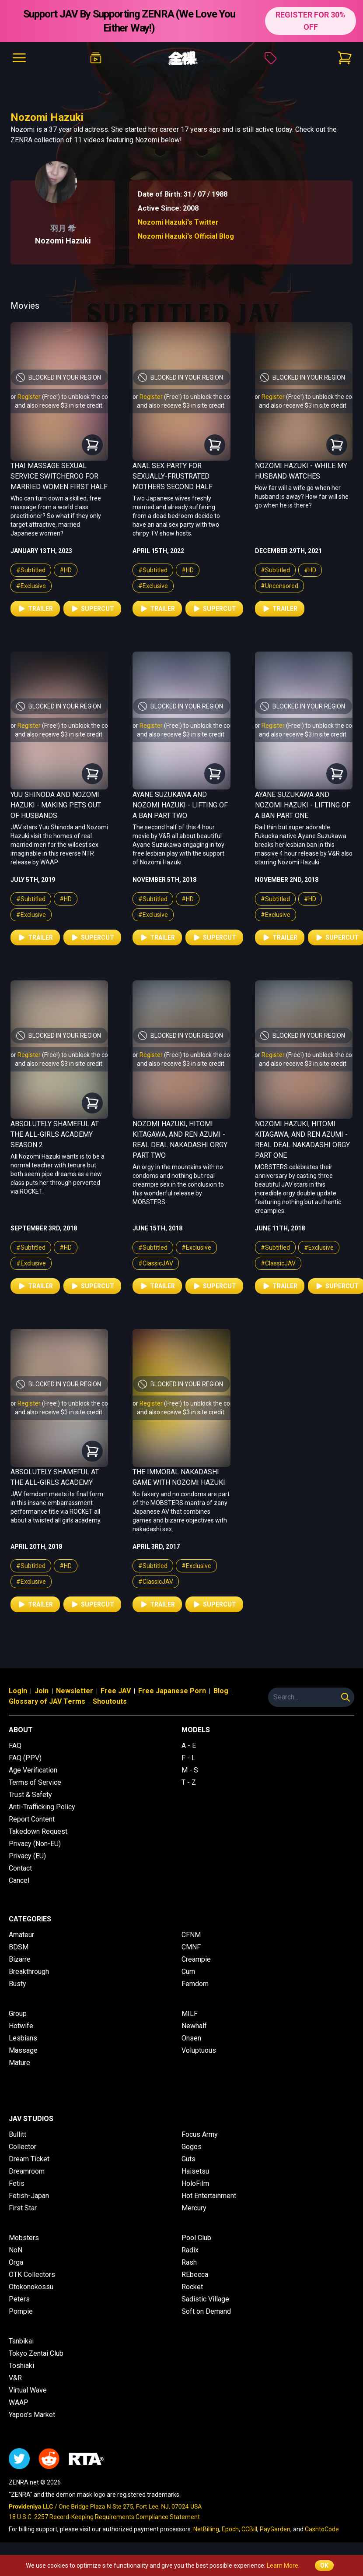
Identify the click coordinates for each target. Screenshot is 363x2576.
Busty (17, 1984)
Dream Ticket (29, 2159)
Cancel (19, 1880)
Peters (19, 2299)
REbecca (195, 2274)
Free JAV (116, 1691)
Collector (22, 2147)
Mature (19, 2062)
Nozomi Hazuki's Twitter (178, 222)
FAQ (15, 1745)
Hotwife (21, 2026)
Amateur (21, 1935)
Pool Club (196, 2238)
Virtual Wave (28, 2390)
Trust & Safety (30, 1794)
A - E (189, 1745)
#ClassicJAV (155, 1263)
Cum (188, 1971)
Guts (188, 2159)
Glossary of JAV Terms (47, 1701)
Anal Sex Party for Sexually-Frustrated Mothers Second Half (173, 476)
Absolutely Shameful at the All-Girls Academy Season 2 (54, 1134)
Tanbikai (21, 2341)
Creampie (196, 1959)
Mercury (194, 2208)
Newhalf (194, 2026)
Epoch (230, 2529)
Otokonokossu (31, 2287)
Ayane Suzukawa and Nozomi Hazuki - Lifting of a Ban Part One (302, 805)
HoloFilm (195, 2183)
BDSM (18, 1947)
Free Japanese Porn (172, 1691)
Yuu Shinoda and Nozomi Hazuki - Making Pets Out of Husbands (55, 805)
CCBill (249, 2529)
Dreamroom (27, 2171)
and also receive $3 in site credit (58, 405)
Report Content (32, 1819)
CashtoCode (322, 2529)
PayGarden (275, 2529)
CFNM (191, 1935)
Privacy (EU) (27, 1856)
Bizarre (20, 1959)
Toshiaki (21, 2365)
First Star (23, 2208)
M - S (190, 1770)
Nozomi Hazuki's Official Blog (186, 236)
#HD (65, 570)
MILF (190, 2013)
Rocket (192, 2287)
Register (29, 396)
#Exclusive (31, 585)
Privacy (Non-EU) (35, 1843)
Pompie (21, 2311)
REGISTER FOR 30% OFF (311, 21)
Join (42, 1691)
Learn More (282, 2565)
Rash (189, 2262)
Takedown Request (38, 1831)
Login (18, 1691)
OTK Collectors (32, 2274)
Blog (220, 1691)
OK (324, 2565)
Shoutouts (110, 1701)
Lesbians (23, 2038)
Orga (16, 2262)
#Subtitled (30, 570)
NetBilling (206, 2529)
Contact (20, 1868)
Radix (190, 2250)
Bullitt (17, 2134)
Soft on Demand (206, 2311)
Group (18, 2013)
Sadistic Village (205, 2299)
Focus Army (200, 2134)
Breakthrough (29, 1971)
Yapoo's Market (32, 2414)
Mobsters (24, 2238)
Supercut (92, 608)
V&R (15, 2378)
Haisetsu (195, 2171)
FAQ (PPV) (25, 1758)
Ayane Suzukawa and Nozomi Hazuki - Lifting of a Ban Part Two (180, 805)
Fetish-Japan (29, 2196)
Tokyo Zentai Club (36, 2353)
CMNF (191, 1947)
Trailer (35, 608)
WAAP (18, 2402)
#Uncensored (279, 585)
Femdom (195, 1984)
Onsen (191, 2038)
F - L (188, 1758)
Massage (23, 2050)
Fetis (16, 2183)
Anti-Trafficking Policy (42, 1807)
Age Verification (33, 1770)
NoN (15, 2250)
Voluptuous (199, 2050)
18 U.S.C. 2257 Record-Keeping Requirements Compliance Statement (104, 2516)
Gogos (192, 2147)
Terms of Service (35, 1782)
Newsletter (74, 1691)
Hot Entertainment (209, 2196)
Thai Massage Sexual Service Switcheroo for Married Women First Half (59, 476)
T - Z (189, 1782)
